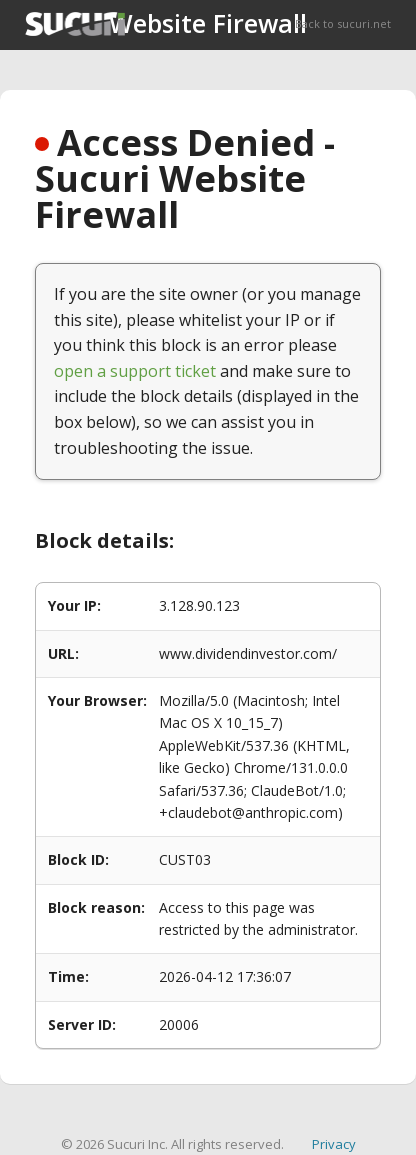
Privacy (334, 1144)
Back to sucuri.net (343, 23)
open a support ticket (135, 371)
